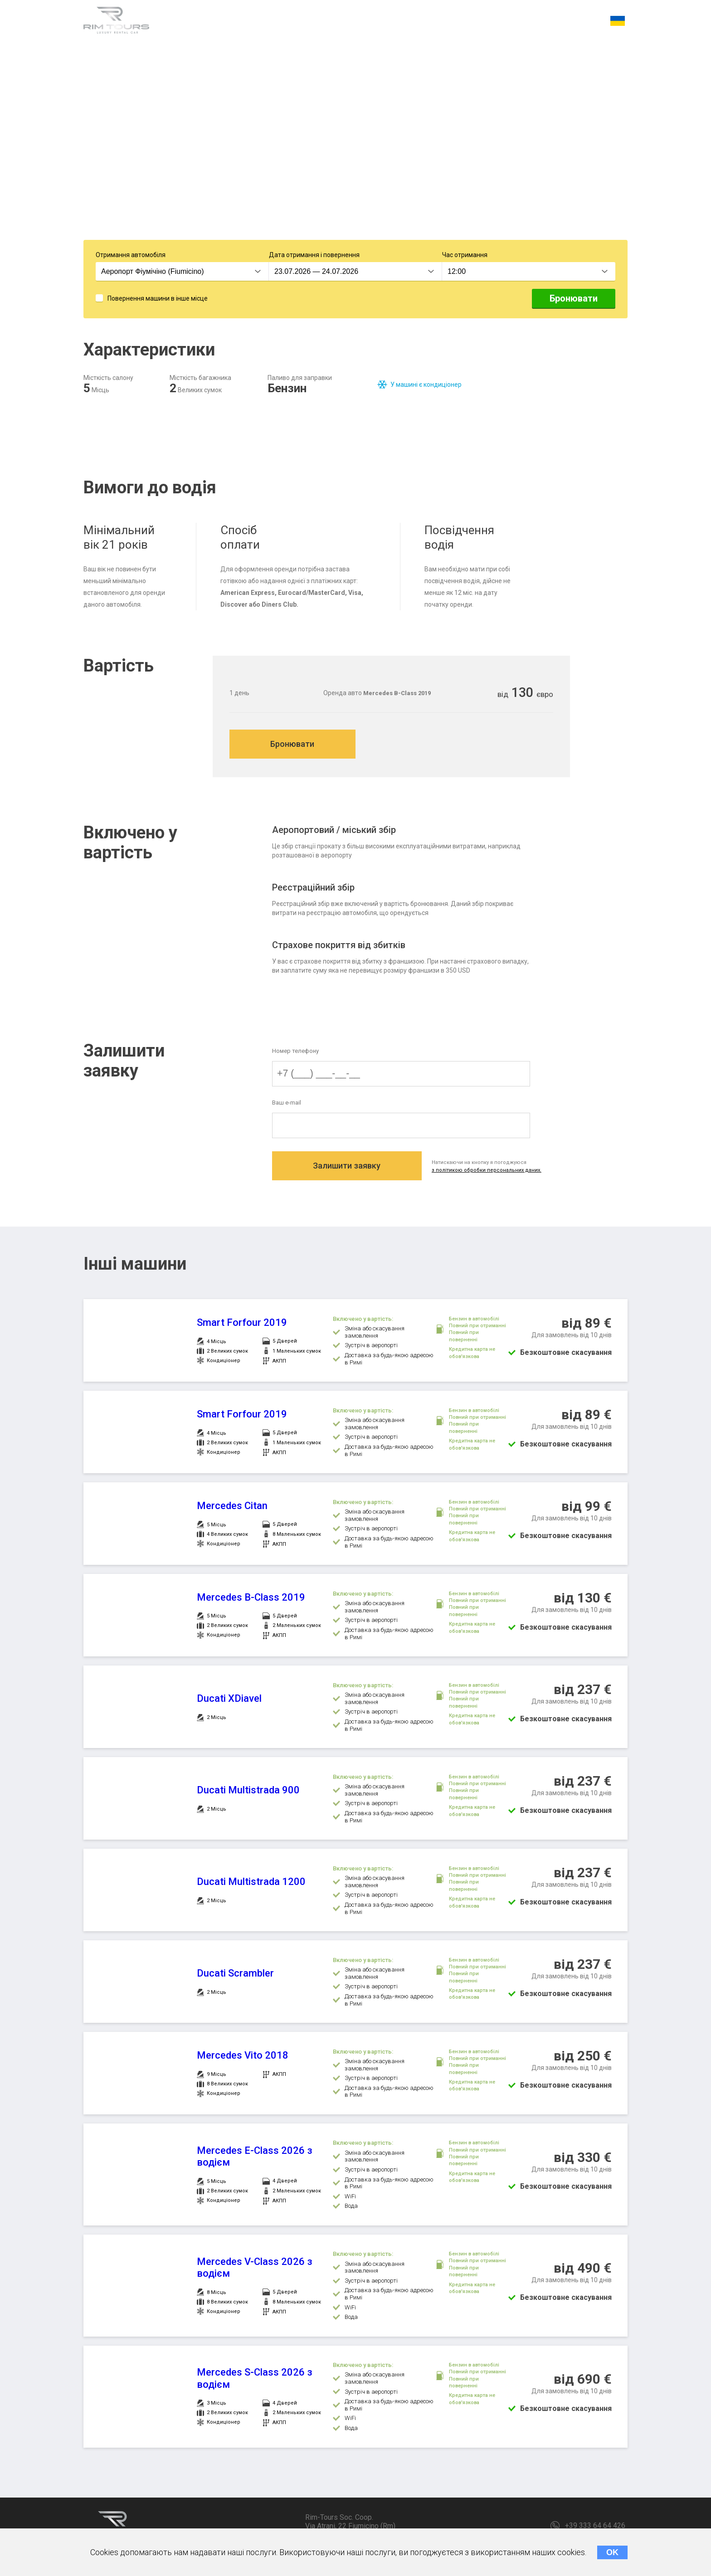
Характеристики (200, 22)
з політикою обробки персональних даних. (495, 1174)
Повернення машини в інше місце (157, 299)
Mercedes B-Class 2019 (251, 1601)
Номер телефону (295, 1053)
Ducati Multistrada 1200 (251, 1885)
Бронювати (574, 299)
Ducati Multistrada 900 (248, 1794)
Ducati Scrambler (235, 1977)
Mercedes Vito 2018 (242, 2059)
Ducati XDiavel (229, 1702)
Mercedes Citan (232, 1509)
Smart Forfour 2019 (242, 1326)
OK (612, 2552)
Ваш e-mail (286, 1106)
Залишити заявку (350, 1170)
